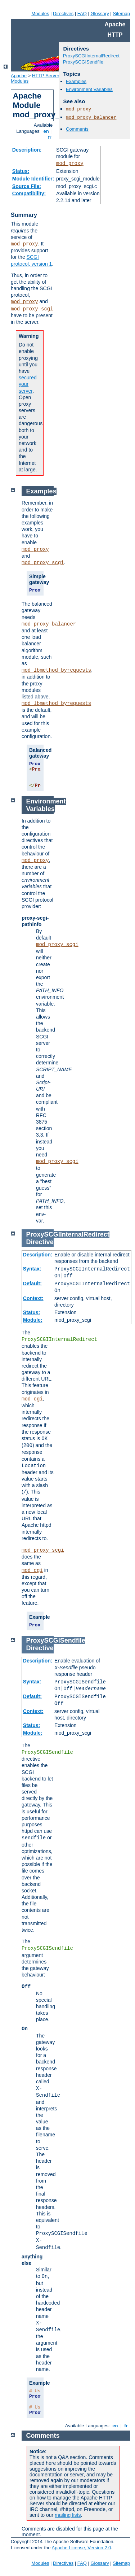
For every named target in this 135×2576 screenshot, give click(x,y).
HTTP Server (45, 75)
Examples (76, 81)
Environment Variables (89, 89)
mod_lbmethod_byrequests (56, 670)
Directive (40, 1242)
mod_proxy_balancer (91, 117)
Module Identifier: (33, 179)
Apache (19, 75)
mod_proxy (70, 163)
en (46, 131)
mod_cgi (32, 1399)
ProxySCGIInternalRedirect (91, 55)
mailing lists (68, 2515)
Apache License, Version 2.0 (81, 2547)
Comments (77, 129)
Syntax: (32, 1269)
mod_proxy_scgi (32, 309)
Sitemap (121, 13)
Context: (33, 1298)
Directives (63, 13)
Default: (32, 1283)
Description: (27, 150)
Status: (20, 171)
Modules (40, 13)
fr (50, 137)
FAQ (82, 13)
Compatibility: (29, 193)
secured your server (28, 384)
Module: (32, 1320)
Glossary (99, 13)
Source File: (26, 186)
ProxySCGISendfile (83, 62)
